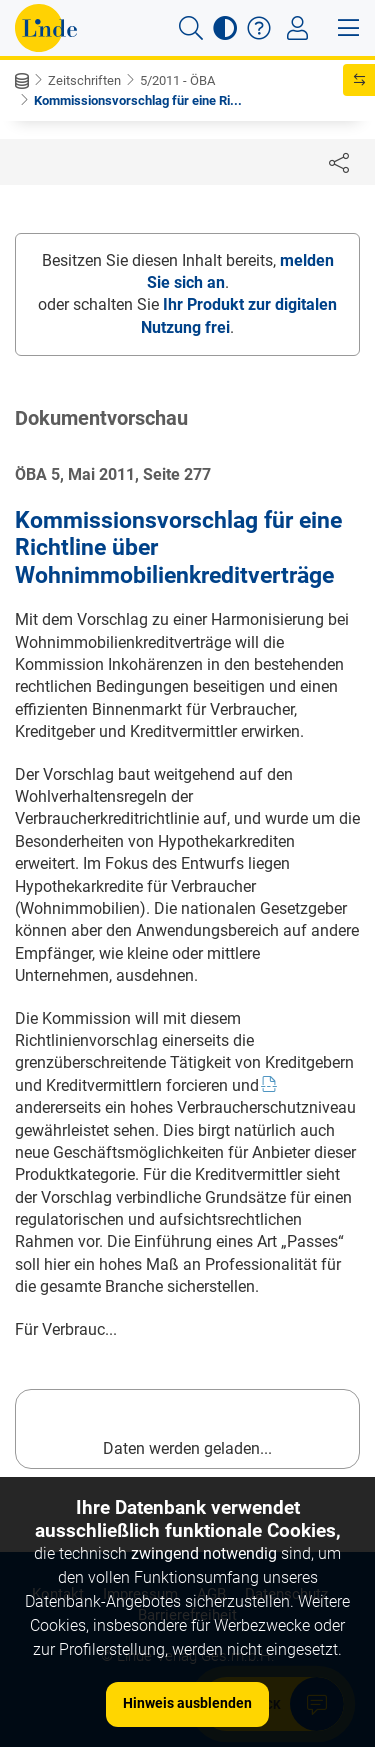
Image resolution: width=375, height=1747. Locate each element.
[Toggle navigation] (297, 28)
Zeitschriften (84, 80)
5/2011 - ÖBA (177, 80)
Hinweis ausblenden (187, 1703)
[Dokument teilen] (339, 162)
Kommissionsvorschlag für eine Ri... (138, 100)
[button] (191, 28)
